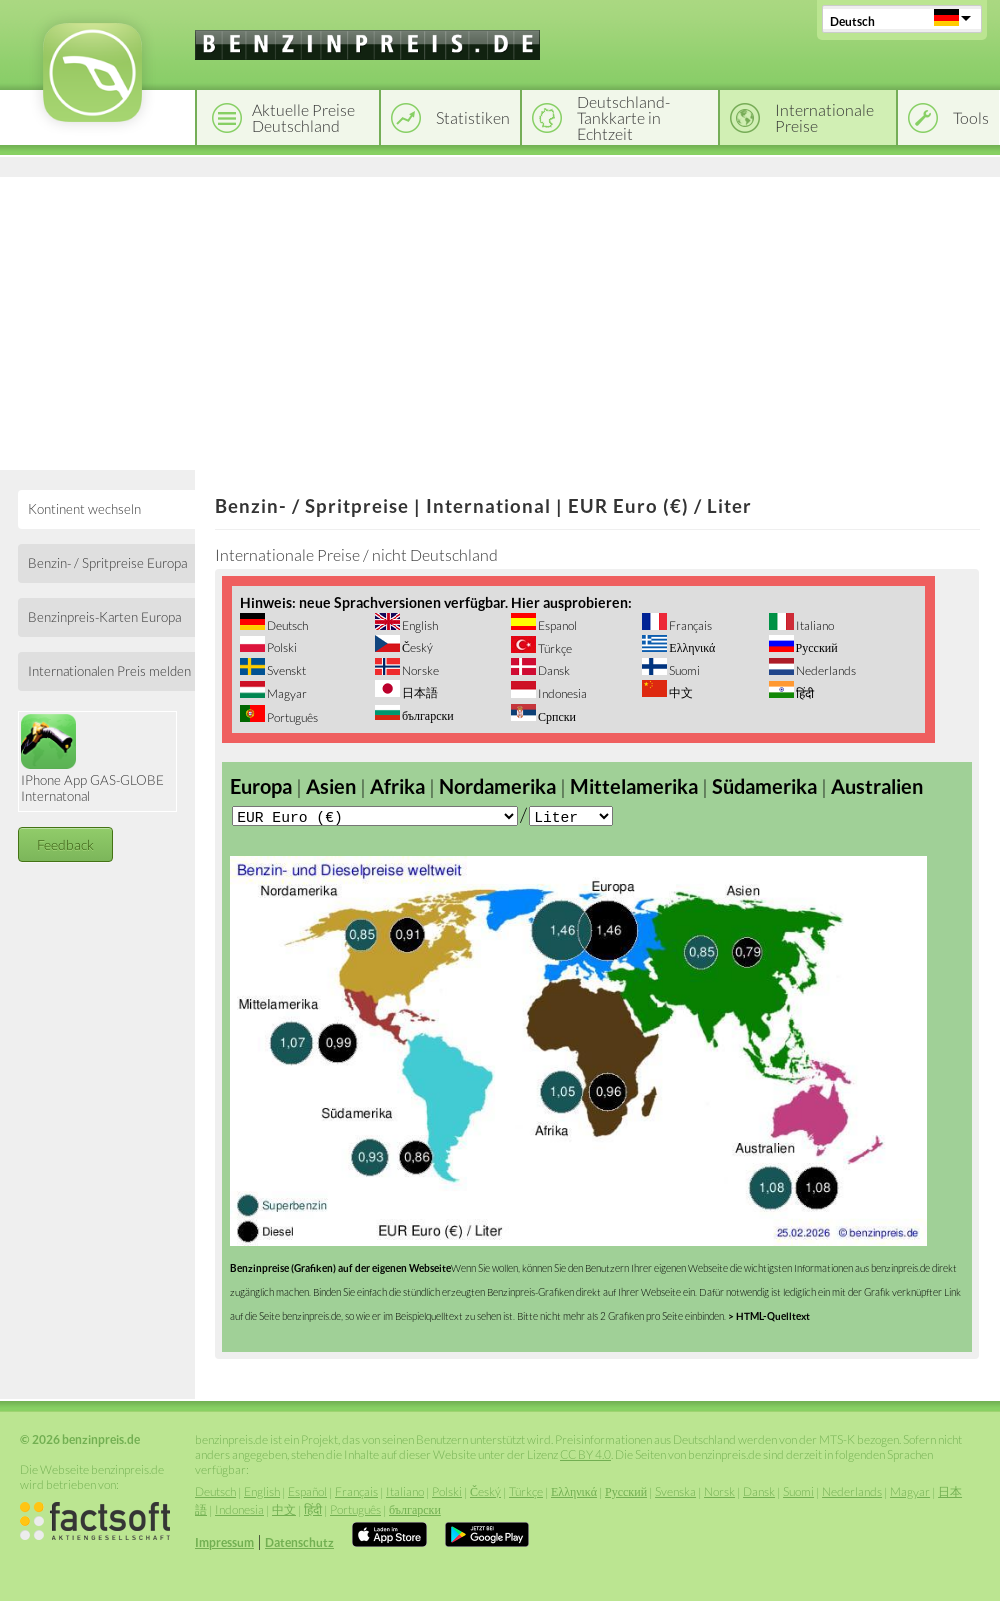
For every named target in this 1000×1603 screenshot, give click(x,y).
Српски (556, 716)
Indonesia (561, 693)
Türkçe (554, 648)
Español (307, 1493)
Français (689, 625)
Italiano (814, 625)
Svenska (675, 1493)
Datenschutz (299, 1544)
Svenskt (285, 670)
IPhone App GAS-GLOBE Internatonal (92, 759)
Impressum (224, 1544)
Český (416, 647)
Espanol (556, 625)
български (427, 715)
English (419, 625)
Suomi (683, 670)
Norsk (719, 1493)
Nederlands (825, 670)
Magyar (286, 693)
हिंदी (804, 693)
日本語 (419, 692)
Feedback (65, 844)
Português (291, 717)
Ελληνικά (691, 647)
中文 (680, 692)
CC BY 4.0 (585, 1456)
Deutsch (852, 21)
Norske (419, 670)
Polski (281, 647)
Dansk (553, 670)
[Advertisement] (500, 320)
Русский (816, 647)
